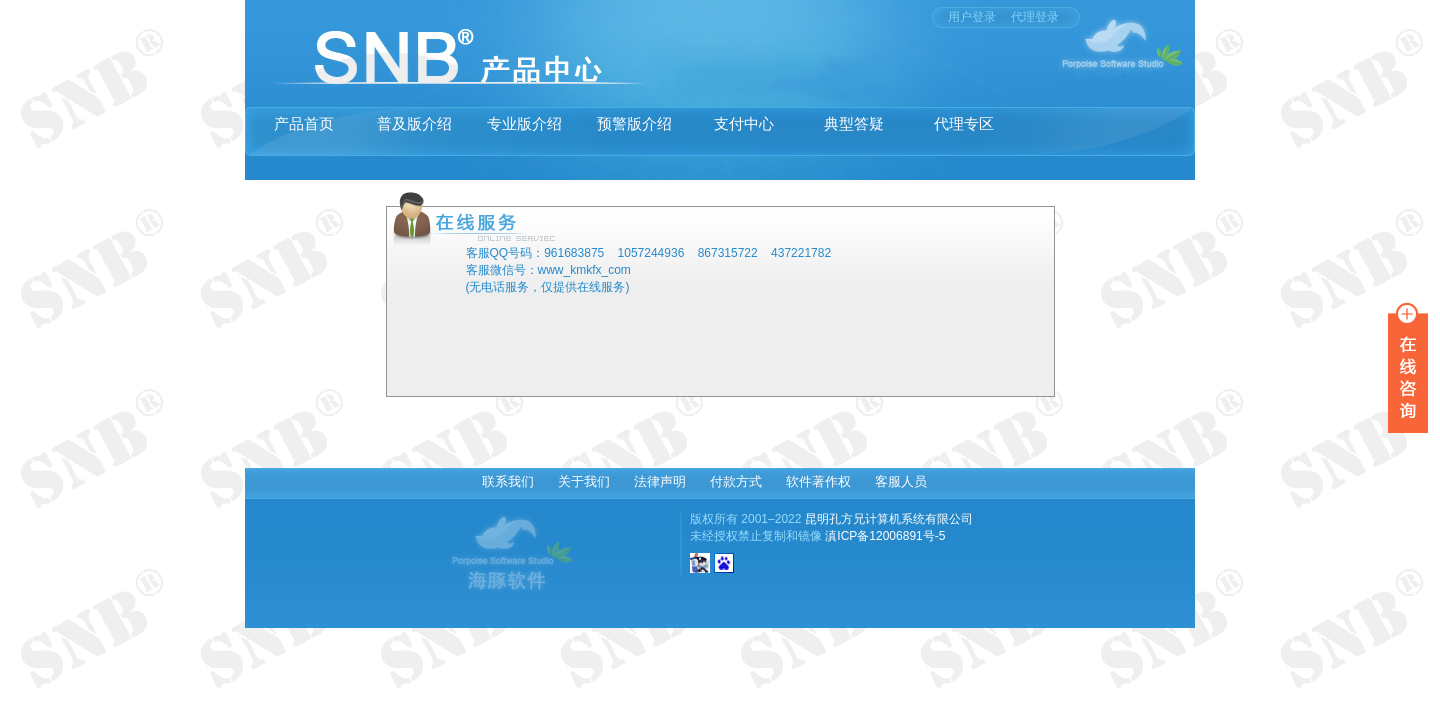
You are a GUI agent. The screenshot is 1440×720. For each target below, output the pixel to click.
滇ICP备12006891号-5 (885, 536)
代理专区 (964, 123)
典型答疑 (854, 123)
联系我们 (508, 481)
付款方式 (736, 481)
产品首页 (304, 123)
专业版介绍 (524, 123)
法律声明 (660, 481)
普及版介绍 (414, 123)
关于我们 (584, 481)
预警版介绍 (634, 123)
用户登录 (972, 17)
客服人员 (901, 481)
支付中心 (744, 123)
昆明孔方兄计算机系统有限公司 (889, 519)
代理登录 (1035, 17)
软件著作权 (818, 481)
